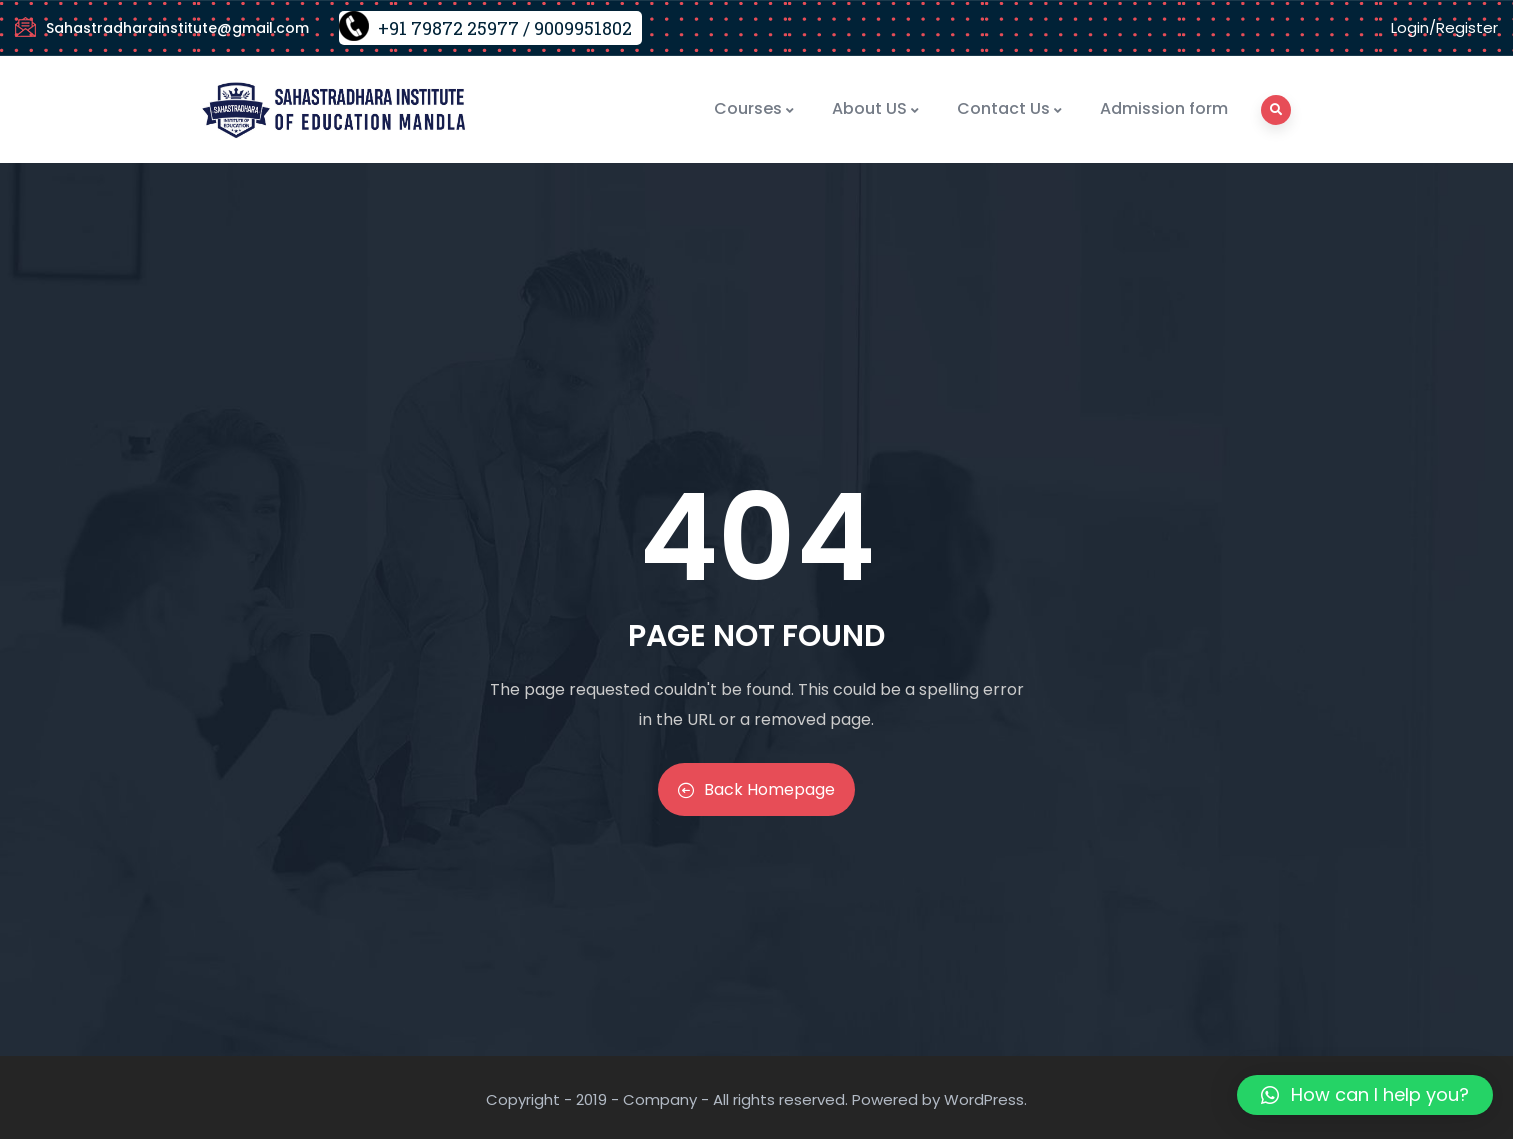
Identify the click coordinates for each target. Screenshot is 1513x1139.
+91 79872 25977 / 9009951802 (505, 28)
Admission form (1164, 108)
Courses (755, 108)
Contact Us (1010, 108)
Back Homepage (756, 789)
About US (876, 108)
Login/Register (1444, 27)
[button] (1365, 1095)
